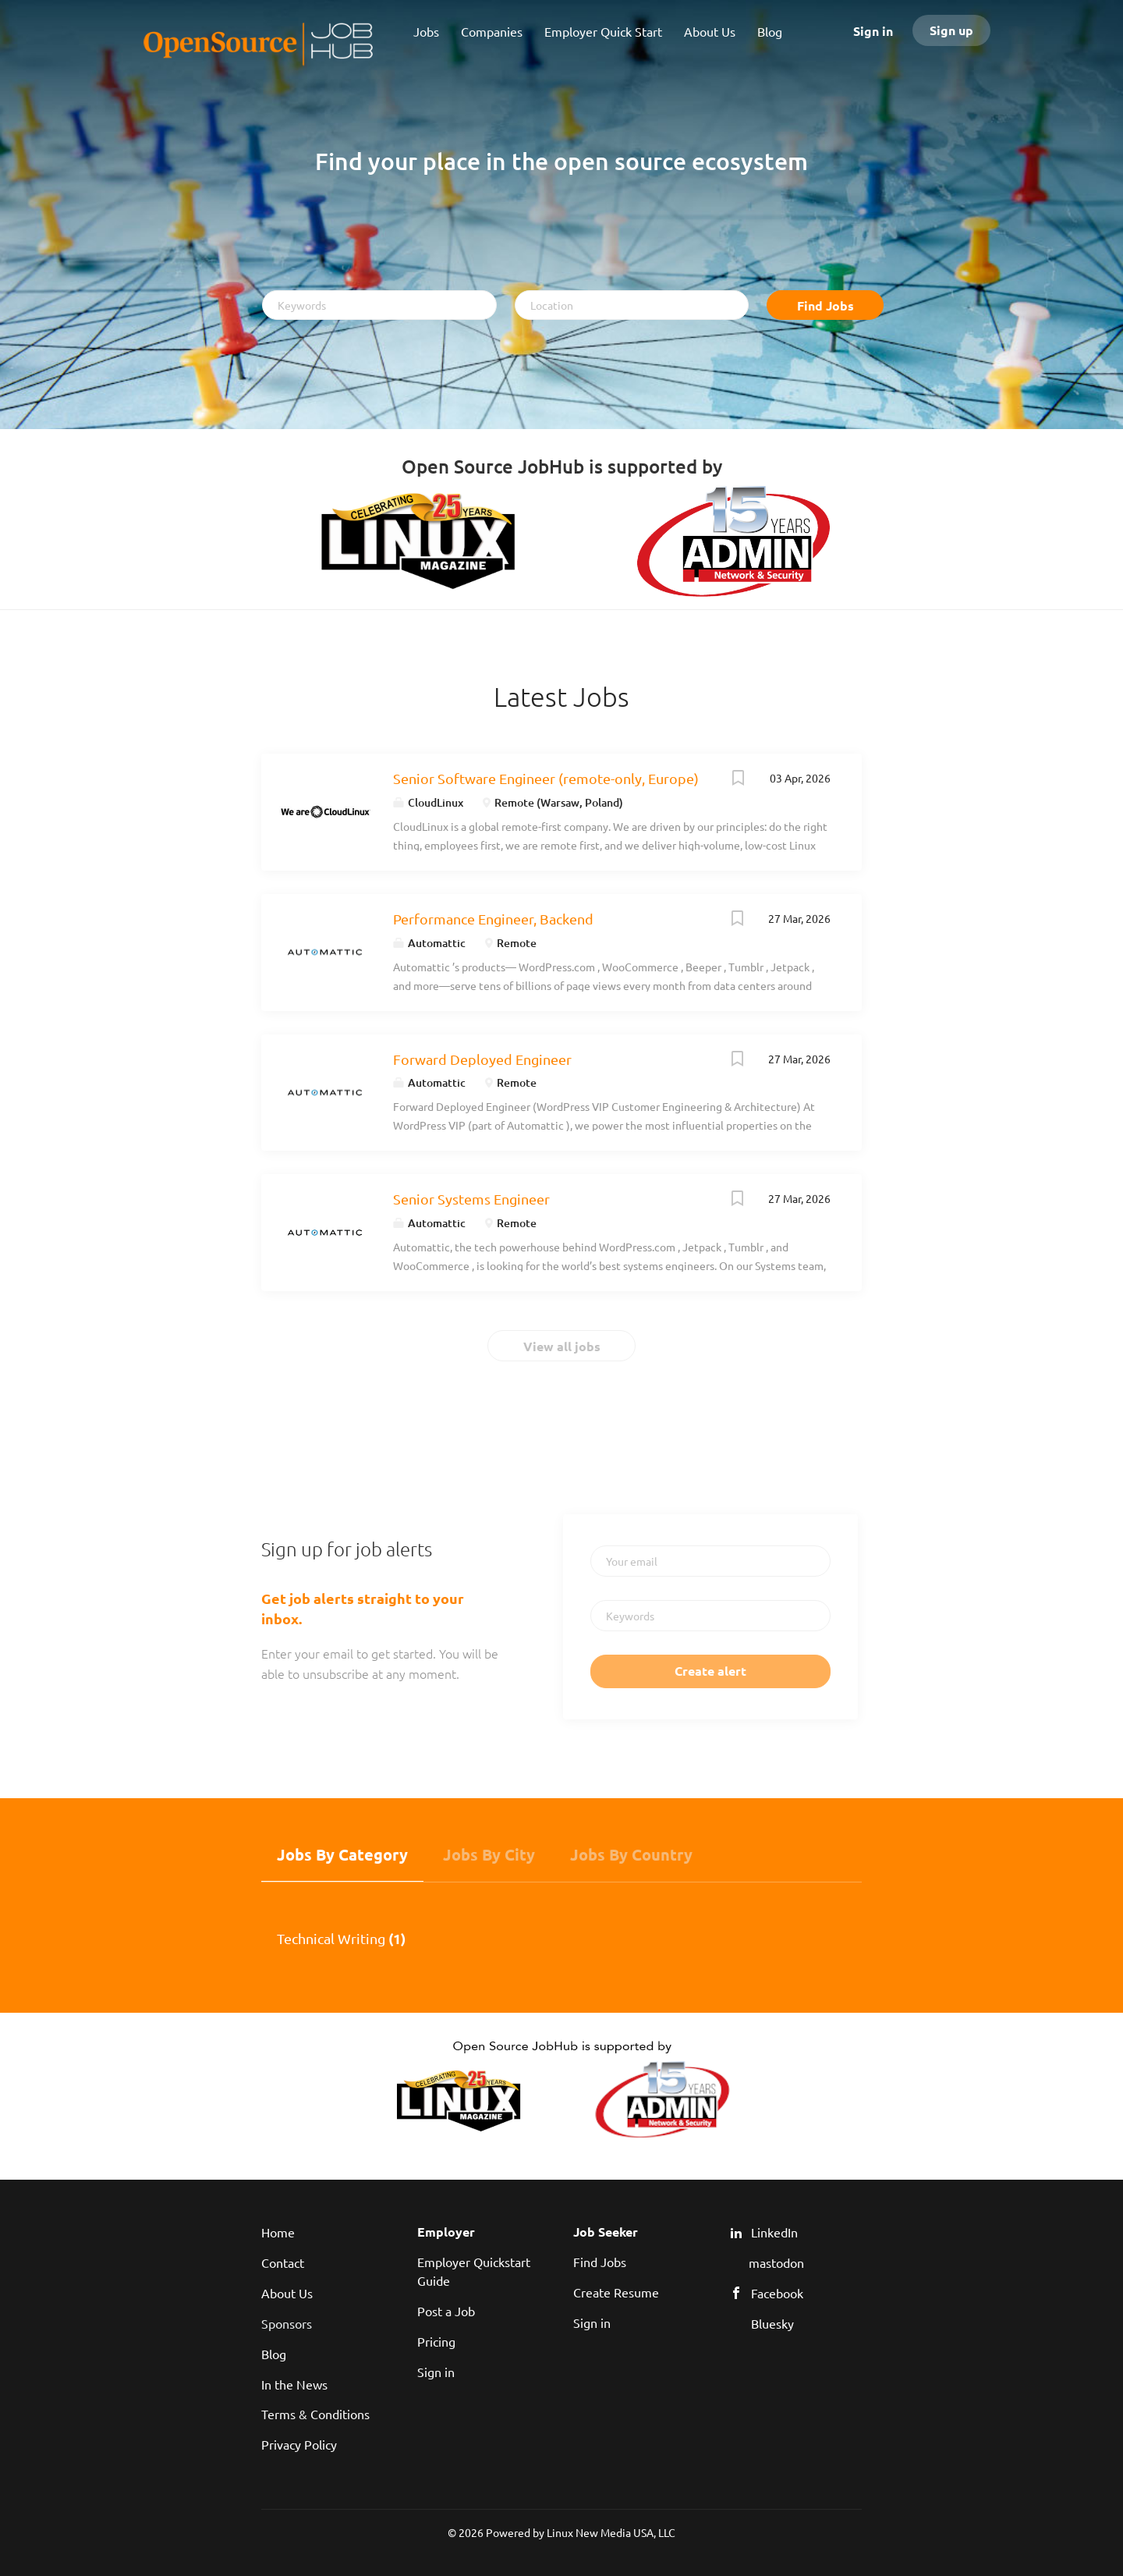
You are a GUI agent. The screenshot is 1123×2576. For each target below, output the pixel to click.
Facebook (777, 2293)
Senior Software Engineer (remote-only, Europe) (546, 778)
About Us (287, 2293)
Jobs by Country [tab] (631, 1854)
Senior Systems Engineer (471, 1198)
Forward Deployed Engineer (482, 1059)
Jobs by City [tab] (489, 1854)
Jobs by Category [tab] (342, 1854)
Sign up (951, 30)
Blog (273, 2353)
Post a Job (446, 2311)
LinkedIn (774, 2232)
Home (278, 2232)
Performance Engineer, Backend (493, 918)
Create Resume (616, 2292)
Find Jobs (825, 305)
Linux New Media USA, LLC (611, 2532)
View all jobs (561, 1346)
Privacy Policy (299, 2444)
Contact (282, 2262)
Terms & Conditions (315, 2414)
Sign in (873, 31)
